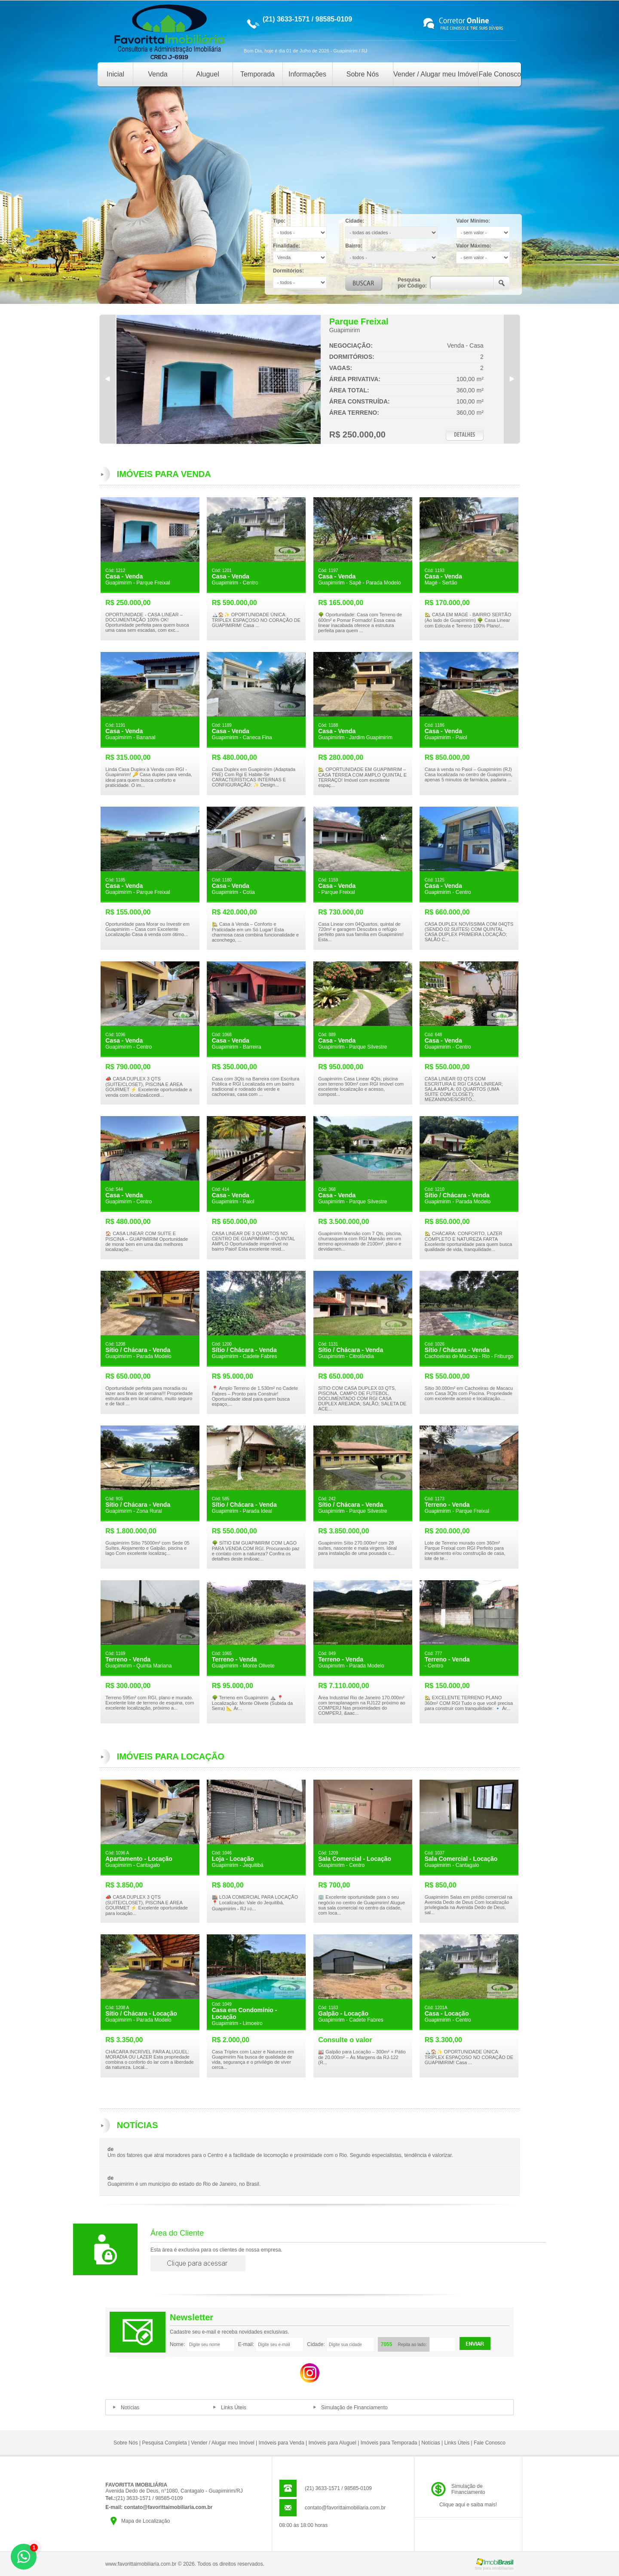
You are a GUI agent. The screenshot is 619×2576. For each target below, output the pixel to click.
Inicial (115, 74)
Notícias (130, 2408)
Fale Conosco (499, 74)
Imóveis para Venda (281, 2443)
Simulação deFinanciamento (468, 2489)
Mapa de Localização (145, 2521)
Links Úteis (233, 2408)
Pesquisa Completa (164, 2443)
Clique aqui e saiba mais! (468, 2505)
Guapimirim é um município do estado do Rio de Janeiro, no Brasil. (183, 2184)
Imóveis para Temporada (389, 2443)
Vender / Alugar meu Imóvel (435, 74)
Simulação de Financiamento (354, 2408)
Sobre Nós (362, 74)
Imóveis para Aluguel (332, 2443)
